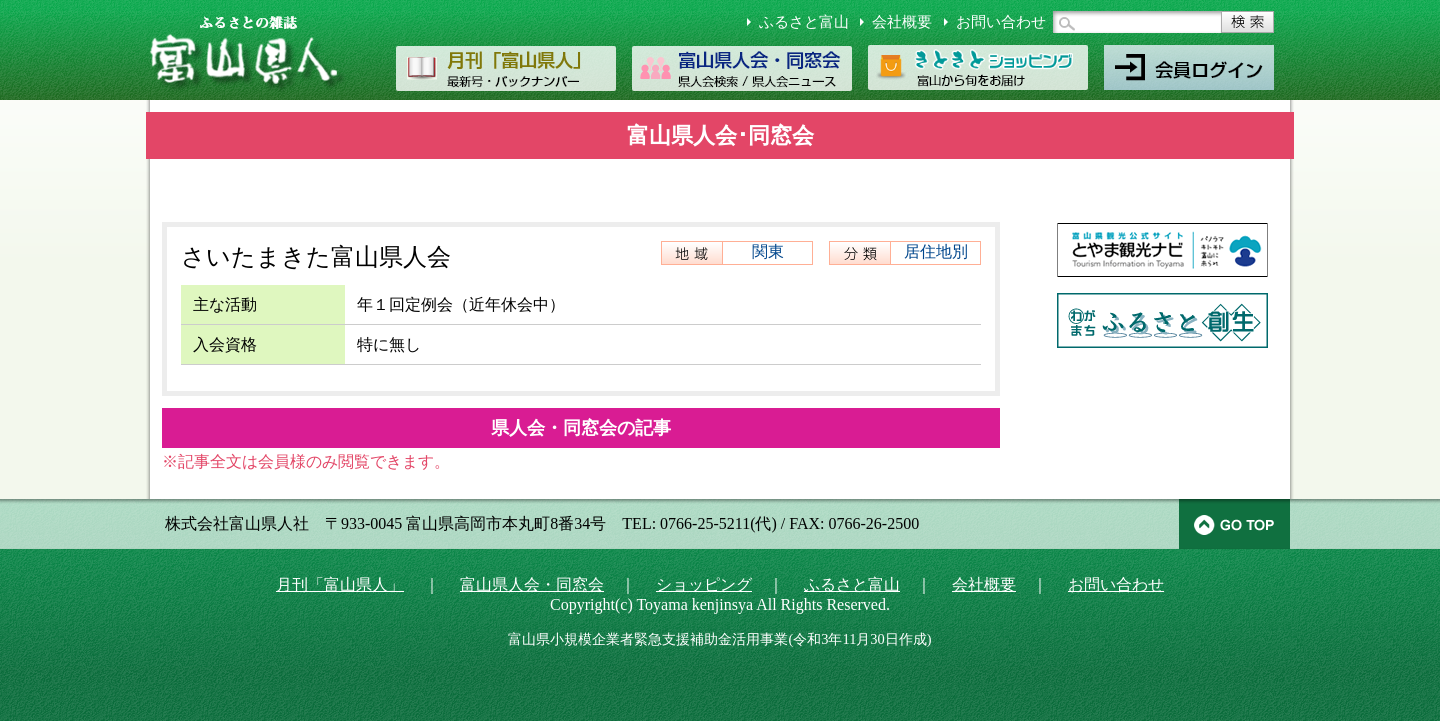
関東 (768, 251)
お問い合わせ (1001, 22)
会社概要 (902, 22)
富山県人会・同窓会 (532, 584)
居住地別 (936, 251)
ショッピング (704, 584)
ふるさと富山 (804, 22)
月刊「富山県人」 (340, 584)
